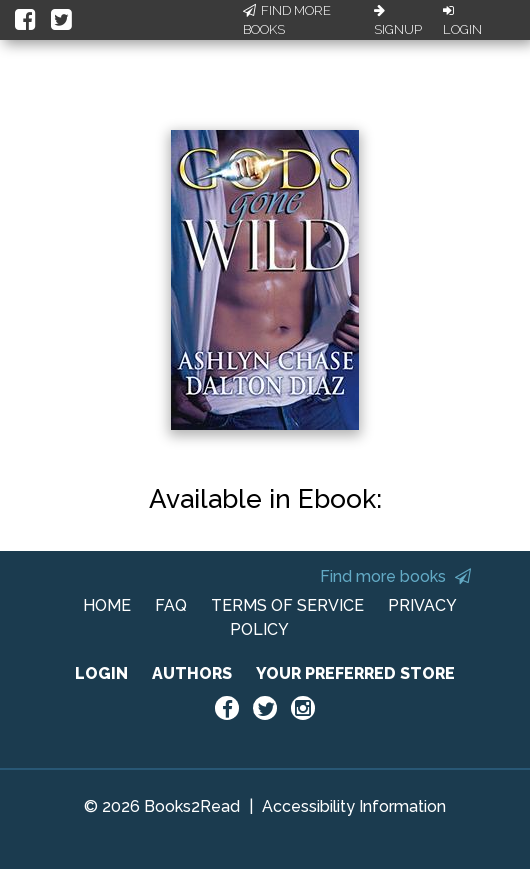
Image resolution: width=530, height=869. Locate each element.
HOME (107, 605)
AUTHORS (192, 673)
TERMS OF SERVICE (287, 605)
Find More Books (287, 20)
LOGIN (101, 673)
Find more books (395, 576)
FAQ (171, 605)
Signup (398, 21)
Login (462, 21)
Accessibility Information (354, 806)
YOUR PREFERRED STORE (355, 673)
